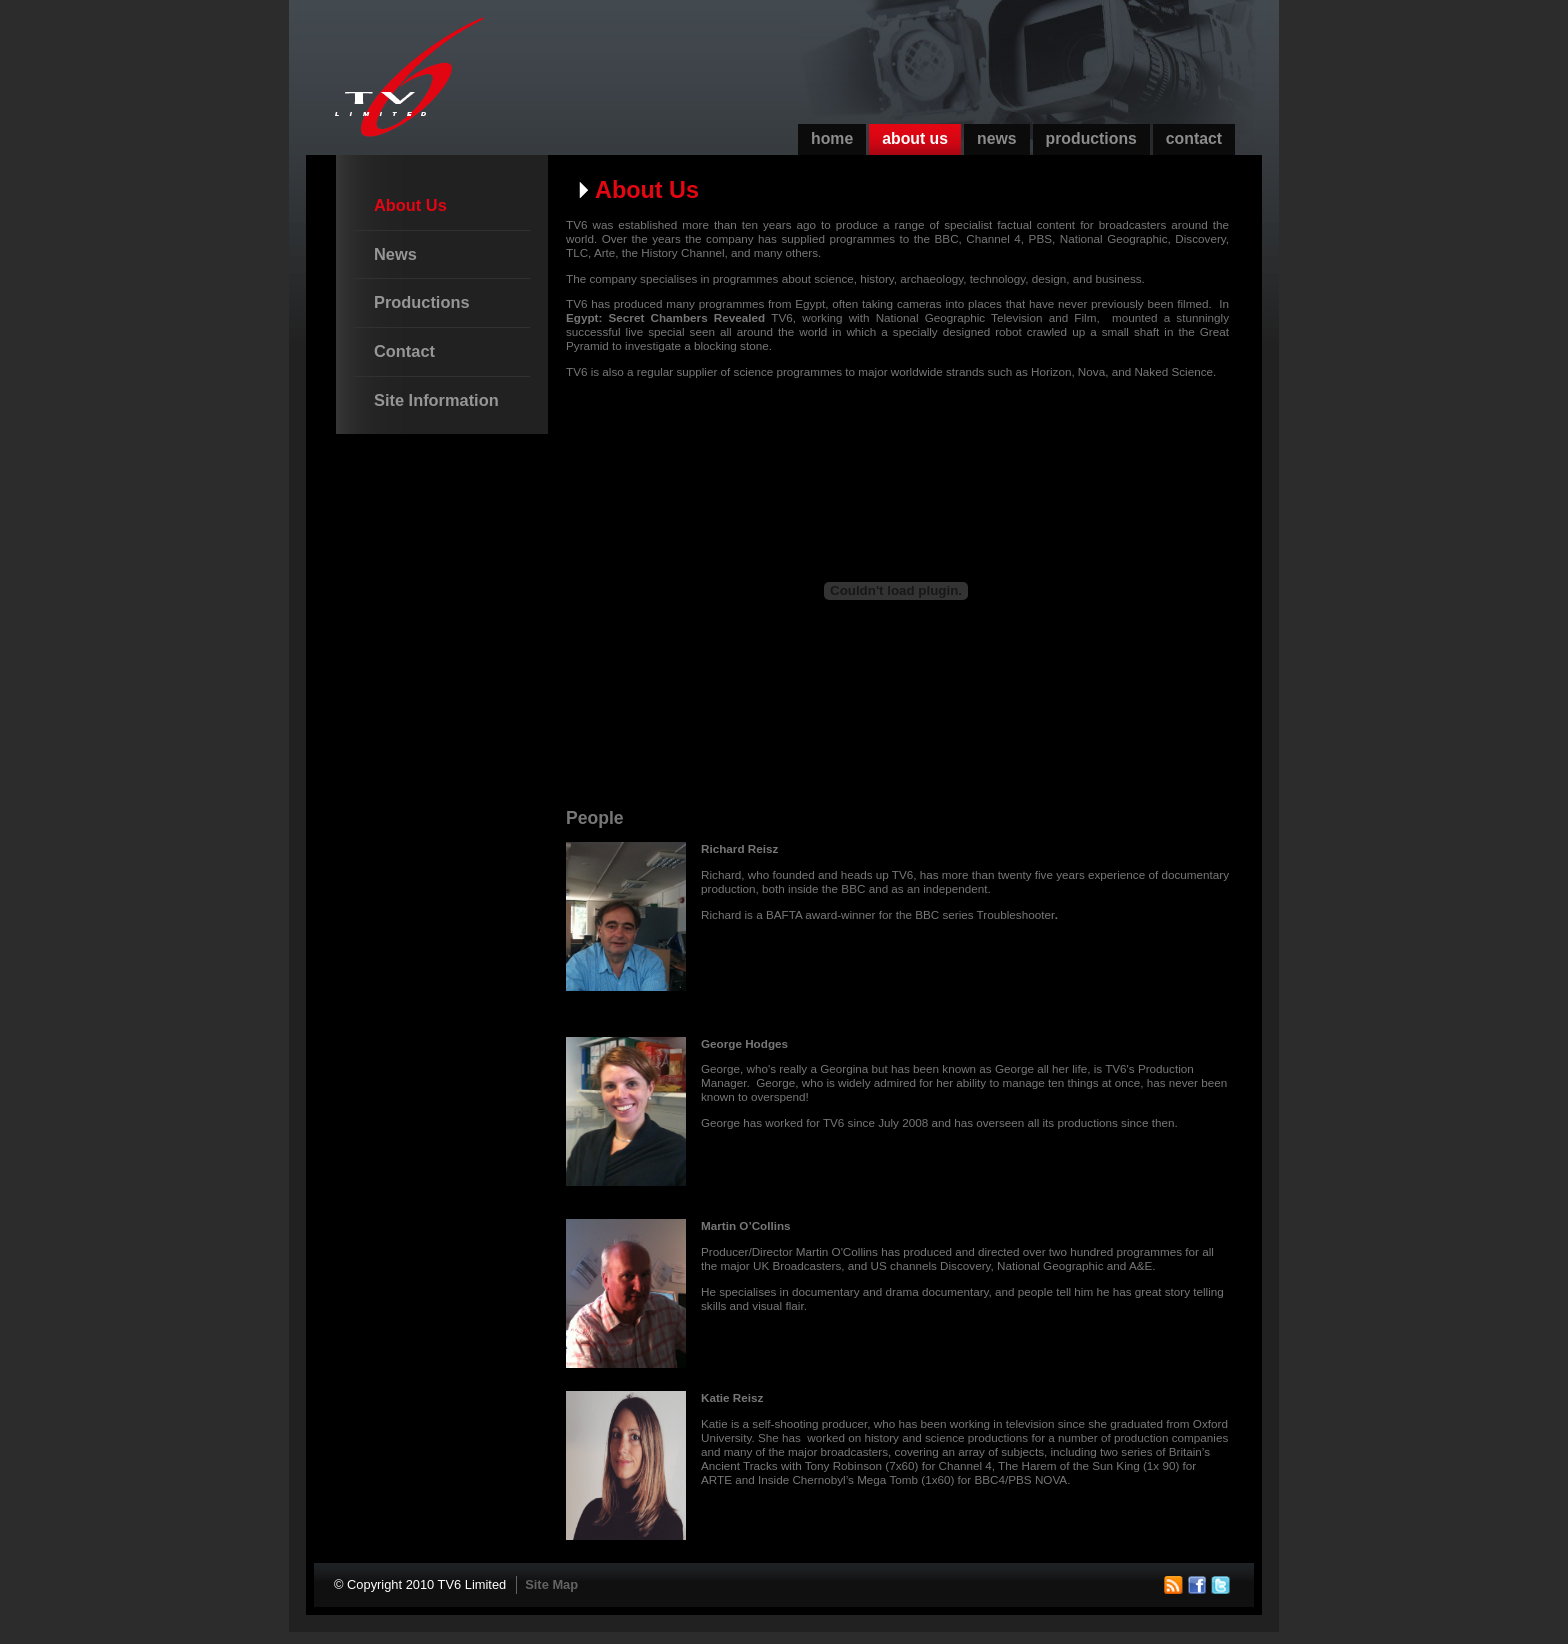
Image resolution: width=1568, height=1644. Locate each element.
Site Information (436, 400)
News (997, 138)
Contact (1194, 138)
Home (832, 138)
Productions (1091, 138)
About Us (915, 138)
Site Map (551, 1584)
